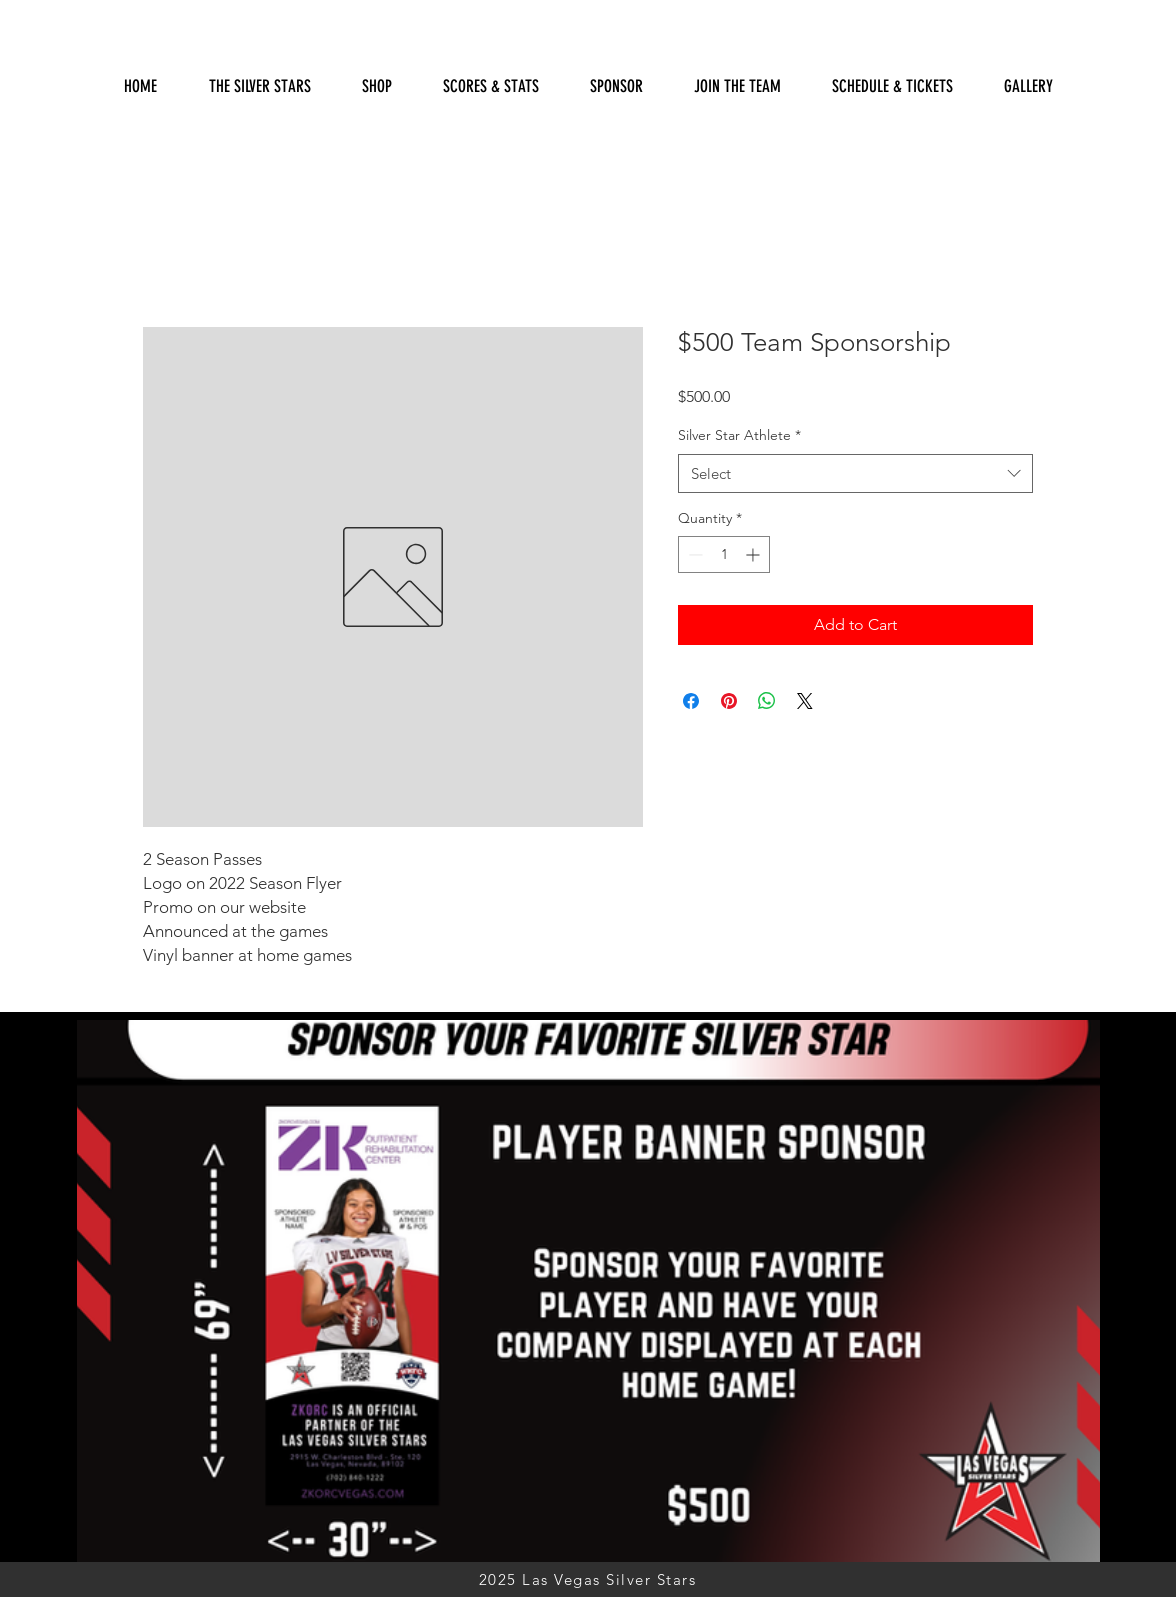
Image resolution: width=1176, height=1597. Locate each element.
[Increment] (754, 554)
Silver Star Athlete (739, 435)
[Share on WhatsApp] (767, 701)
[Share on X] (805, 701)
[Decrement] (693, 554)
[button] (490, 86)
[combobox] (855, 473)
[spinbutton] (724, 554)
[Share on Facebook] (691, 701)
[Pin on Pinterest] (729, 701)
